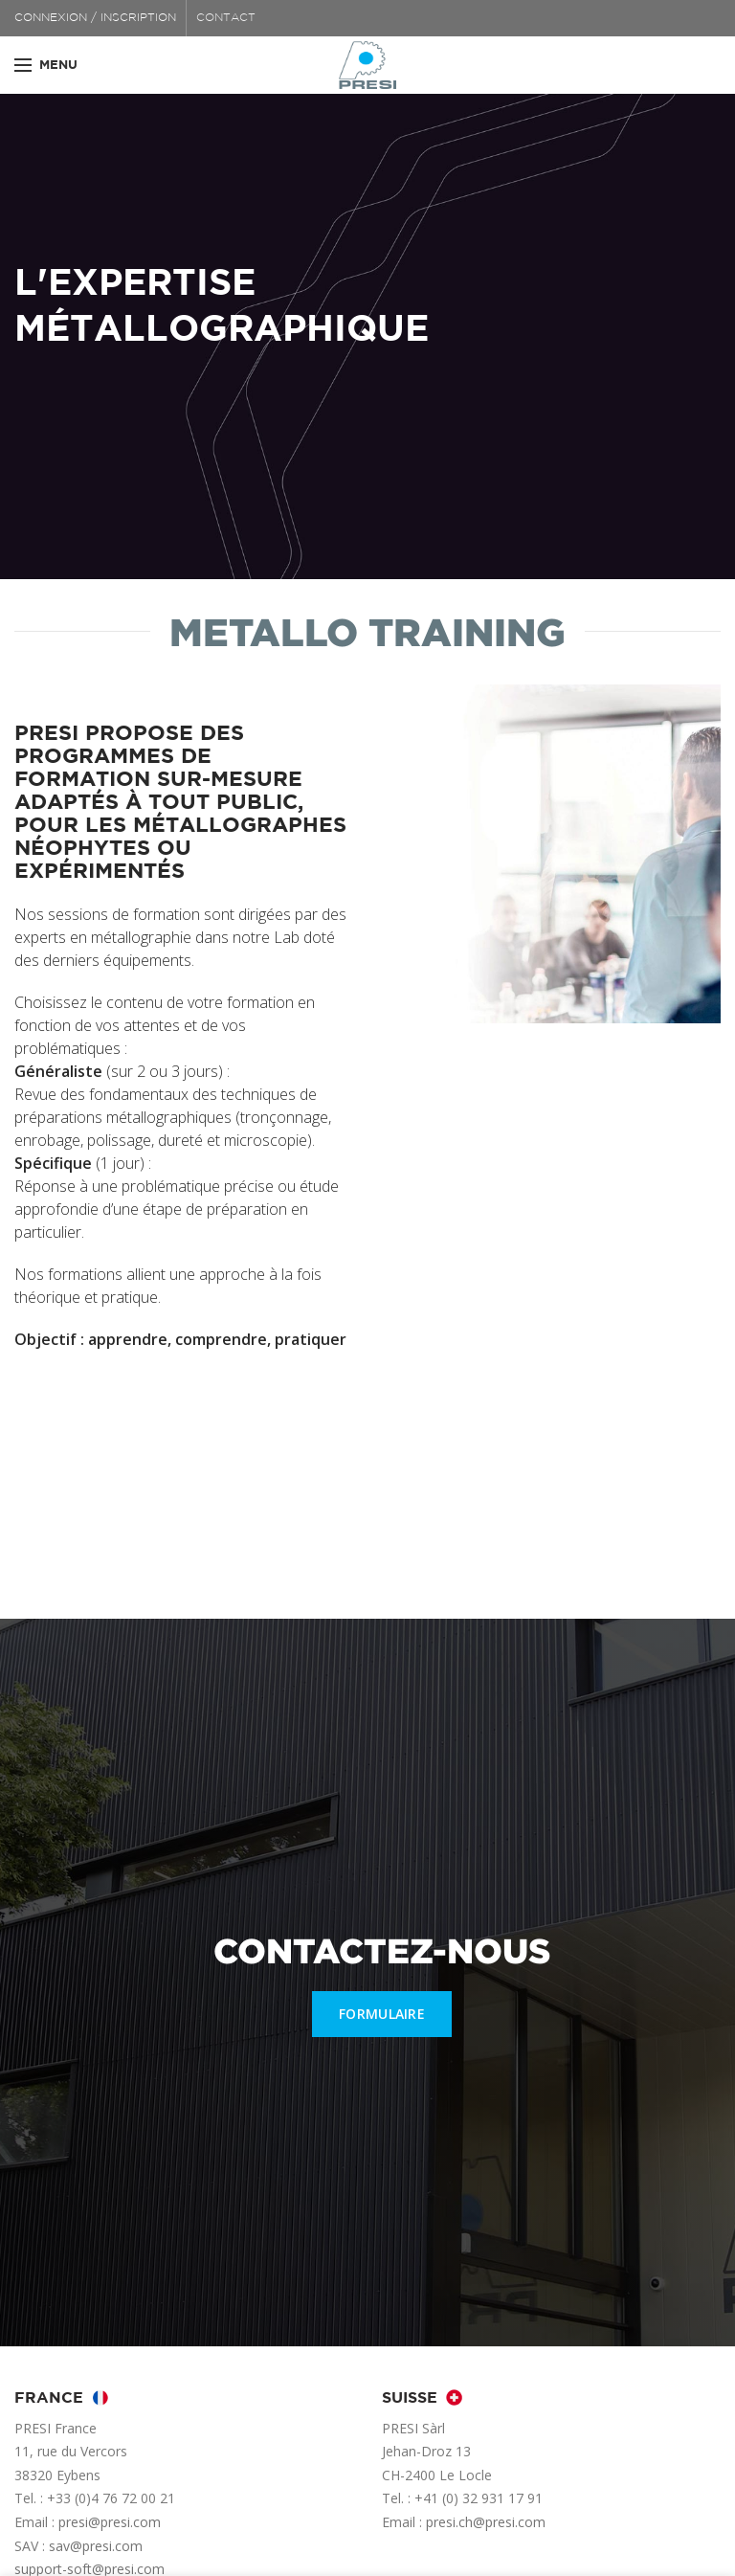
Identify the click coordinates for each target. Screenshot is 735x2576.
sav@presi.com (96, 2546)
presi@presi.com (109, 2522)
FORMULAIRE (382, 2014)
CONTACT (226, 17)
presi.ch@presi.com (486, 2522)
